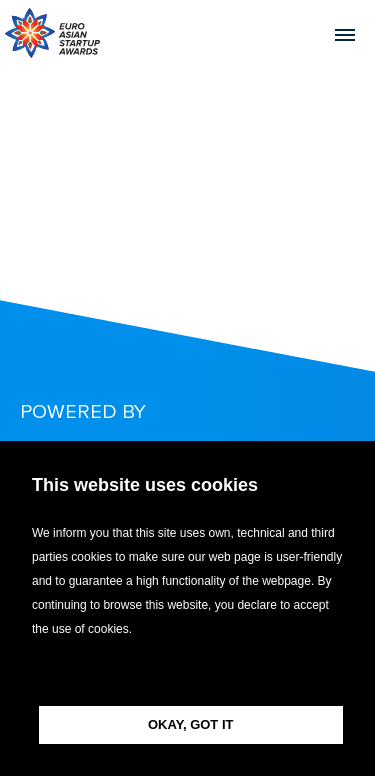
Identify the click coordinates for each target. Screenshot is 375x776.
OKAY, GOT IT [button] (190, 724)
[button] (187, 673)
